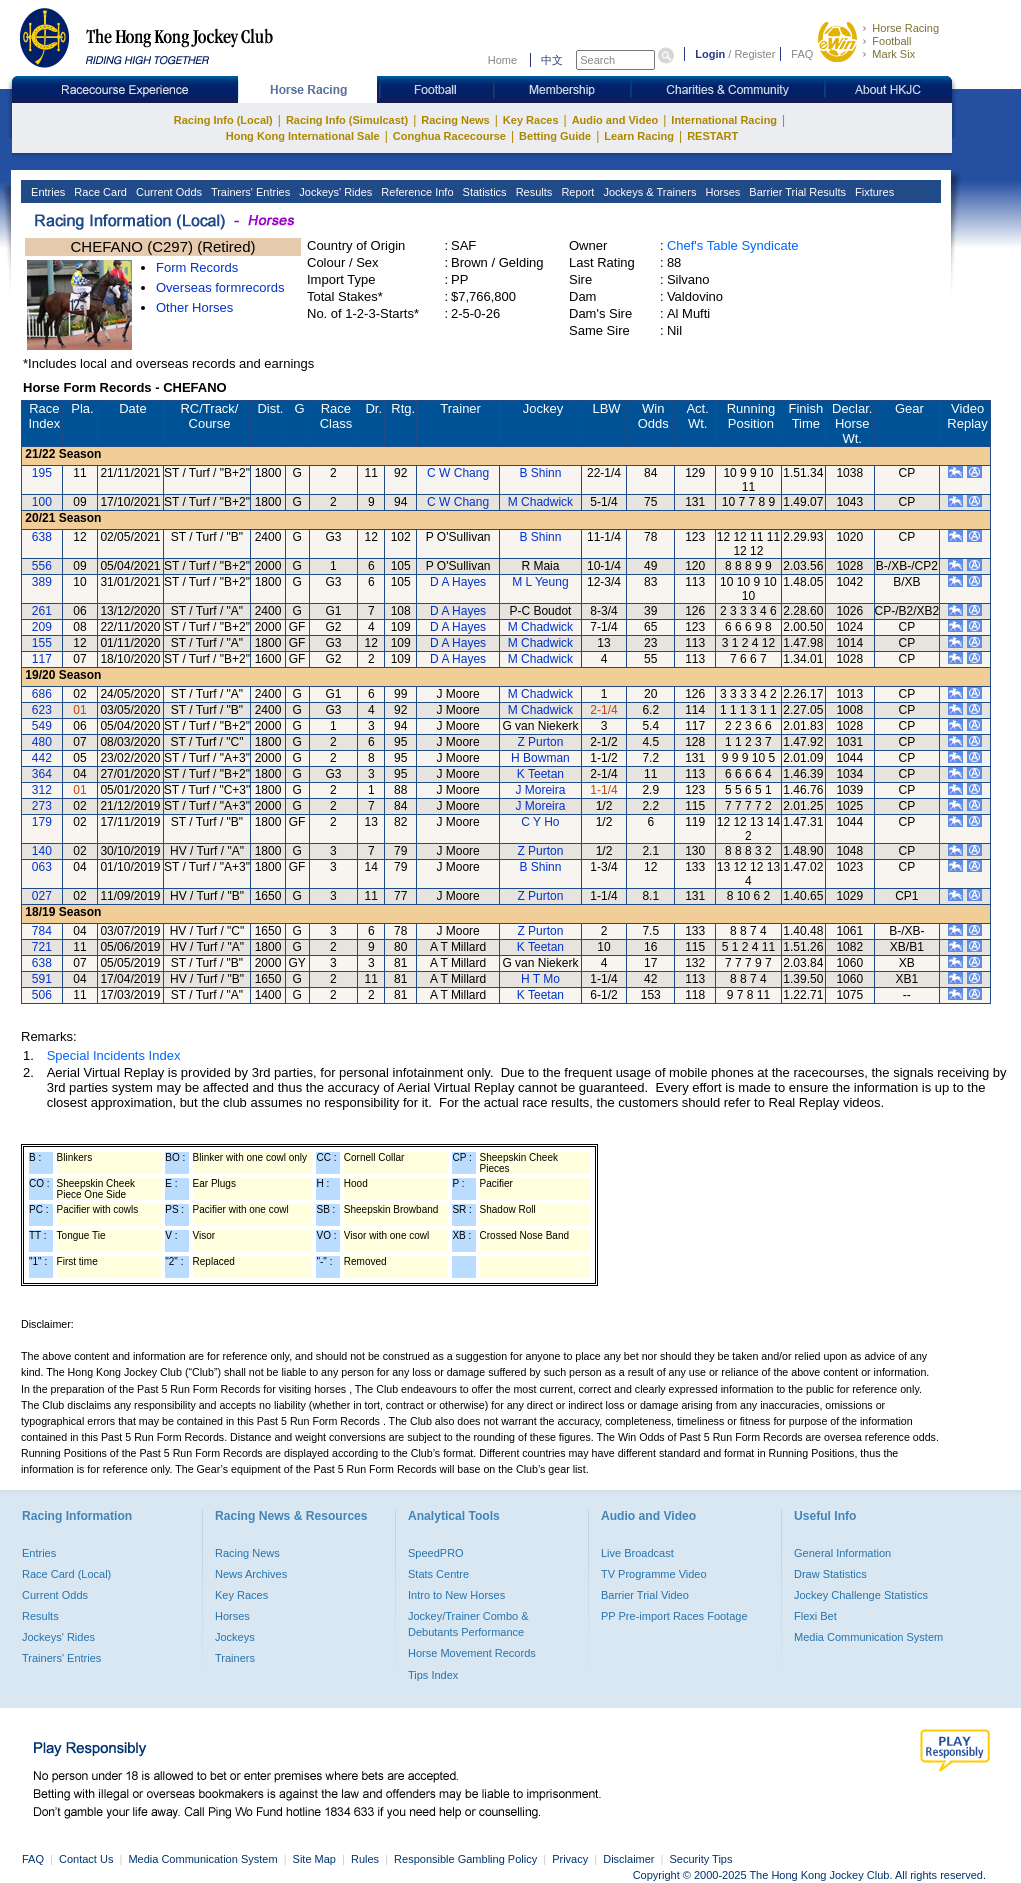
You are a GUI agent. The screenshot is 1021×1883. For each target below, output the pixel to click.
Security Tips (701, 1859)
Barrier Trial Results (796, 192)
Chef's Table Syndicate (733, 245)
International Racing (724, 120)
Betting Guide (555, 136)
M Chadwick (540, 502)
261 (42, 611)
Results (533, 192)
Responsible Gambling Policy (465, 1859)
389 (42, 582)
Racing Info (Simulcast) (347, 120)
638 (42, 537)
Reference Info (415, 192)
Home (502, 60)
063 (42, 867)
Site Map (314, 1859)
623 (42, 710)
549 (42, 726)
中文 (552, 60)
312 (42, 790)
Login (710, 54)
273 (42, 806)
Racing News (455, 120)
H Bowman (540, 758)
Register (754, 54)
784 (42, 931)
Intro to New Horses (456, 1595)
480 (42, 742)
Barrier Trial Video (645, 1595)
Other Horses (194, 307)
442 (42, 758)
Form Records (197, 267)
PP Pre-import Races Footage (674, 1616)
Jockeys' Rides (334, 192)
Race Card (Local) (66, 1574)
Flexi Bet (815, 1616)
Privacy (570, 1859)
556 (42, 566)
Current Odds (167, 192)
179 (42, 822)
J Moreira (540, 790)
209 (42, 627)
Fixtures (873, 192)
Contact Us (86, 1859)
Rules (366, 1859)
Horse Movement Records (472, 1653)
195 (42, 473)
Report (576, 192)
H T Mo (540, 979)
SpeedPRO (436, 1553)
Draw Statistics (830, 1574)
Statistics (483, 192)
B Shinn (540, 473)
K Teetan (540, 774)
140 (42, 851)
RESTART (712, 136)
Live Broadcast (637, 1553)
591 (42, 979)
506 (42, 995)
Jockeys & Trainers (648, 192)
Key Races (531, 120)
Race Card (99, 192)
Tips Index (433, 1675)
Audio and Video (615, 120)
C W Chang (458, 473)
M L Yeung (540, 582)
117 (42, 659)
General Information (842, 1553)
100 (42, 502)
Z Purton (540, 742)
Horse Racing (905, 28)
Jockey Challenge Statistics (861, 1595)
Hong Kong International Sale (303, 136)
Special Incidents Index (114, 1055)
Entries (46, 192)
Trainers (235, 1658)
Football (891, 41)
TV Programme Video (654, 1574)
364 (42, 774)
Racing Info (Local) (223, 120)
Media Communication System (868, 1637)
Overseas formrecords (220, 287)
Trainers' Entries (249, 192)
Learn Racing (639, 136)
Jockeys (235, 1637)
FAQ (802, 54)
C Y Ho (540, 822)
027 (42, 896)
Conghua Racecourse (449, 136)
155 (42, 643)
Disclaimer (628, 1859)
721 (42, 947)
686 (42, 694)
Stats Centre (438, 1574)
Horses (721, 192)
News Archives (251, 1574)
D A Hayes (458, 582)
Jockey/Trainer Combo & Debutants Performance (468, 1624)
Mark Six (893, 54)
